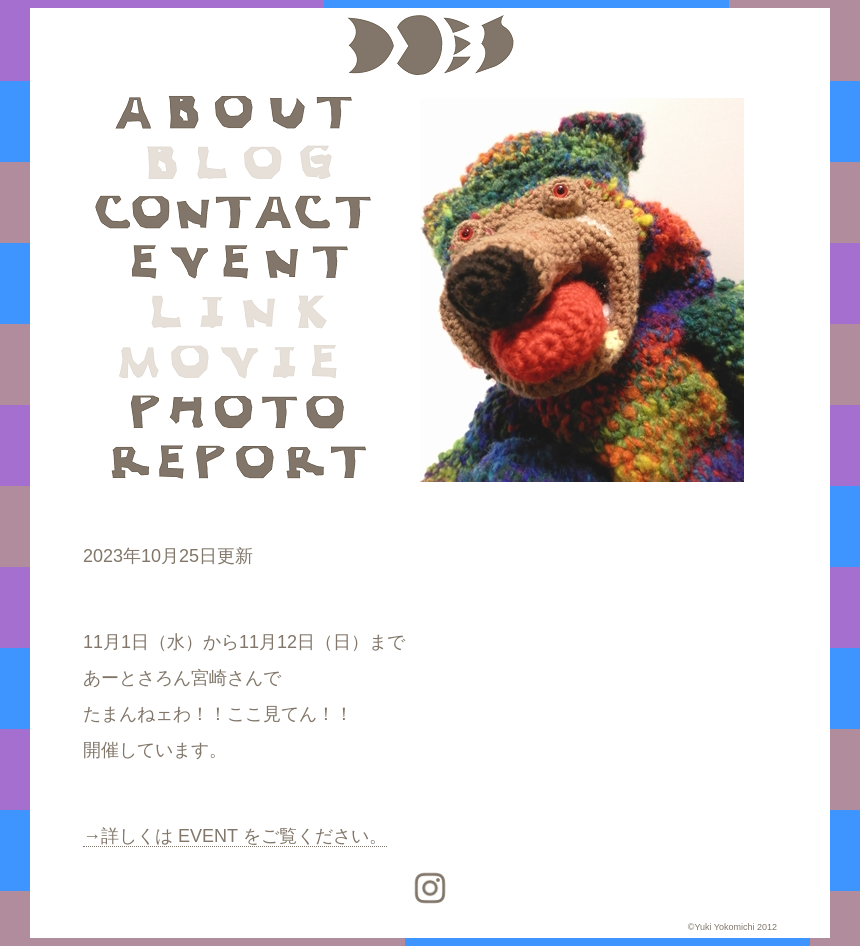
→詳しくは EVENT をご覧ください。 (235, 836)
